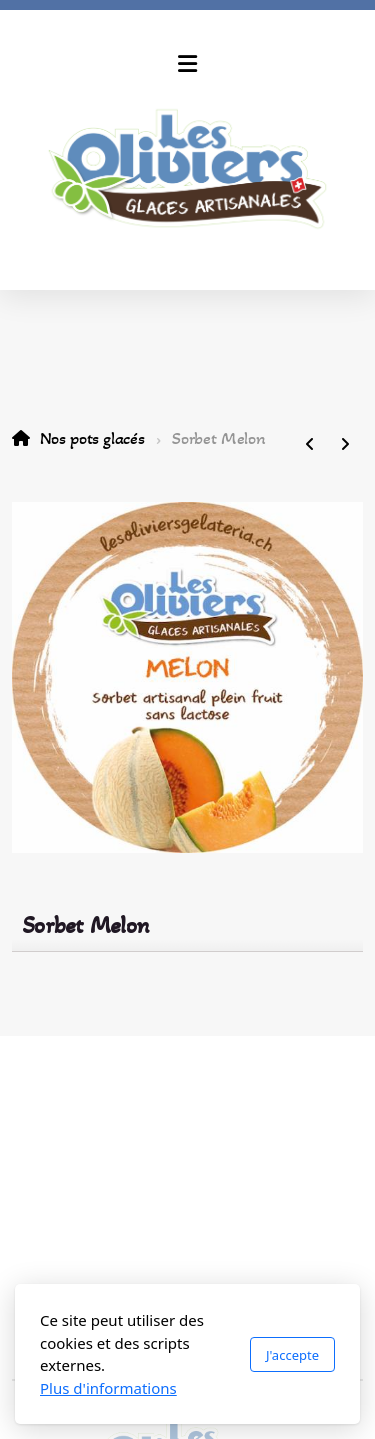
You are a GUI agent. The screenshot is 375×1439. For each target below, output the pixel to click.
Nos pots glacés (92, 438)
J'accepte (292, 1355)
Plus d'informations (108, 1388)
